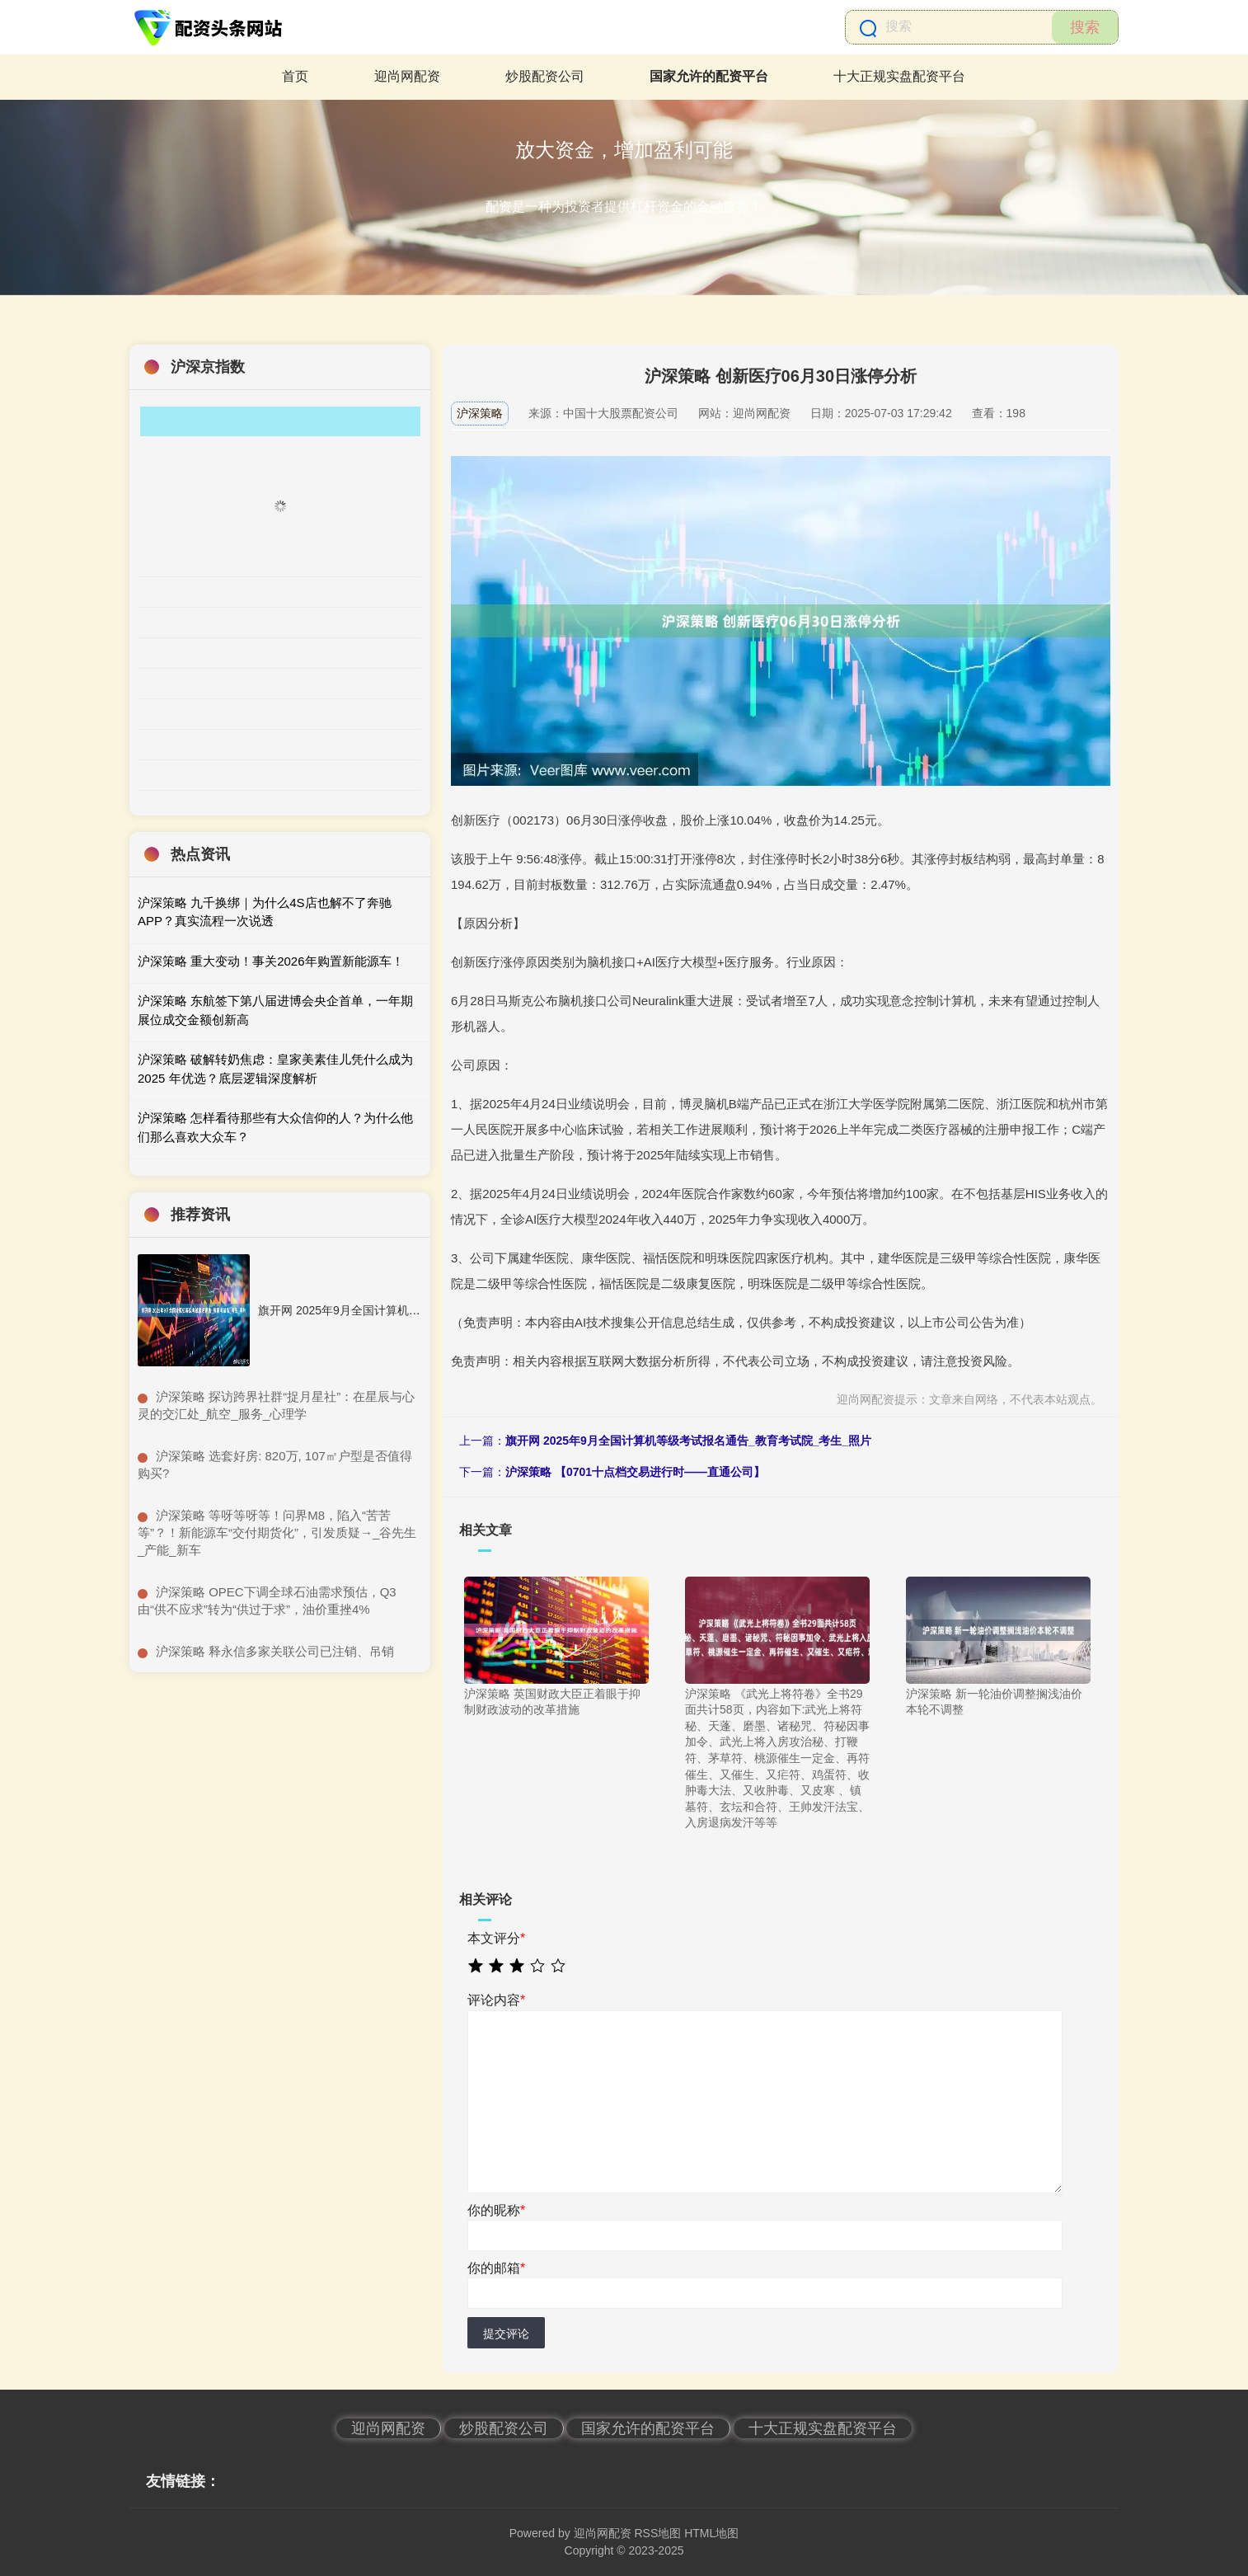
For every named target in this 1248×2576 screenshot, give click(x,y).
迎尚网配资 (407, 76)
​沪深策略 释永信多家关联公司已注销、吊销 (275, 1651)
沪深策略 (480, 413)
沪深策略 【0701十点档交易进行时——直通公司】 (635, 1471)
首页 (295, 76)
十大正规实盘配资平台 (899, 76)
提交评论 (506, 2333)
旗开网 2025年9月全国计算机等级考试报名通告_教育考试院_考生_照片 (688, 1440)
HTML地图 (711, 2533)
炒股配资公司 (544, 76)
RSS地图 (657, 2533)
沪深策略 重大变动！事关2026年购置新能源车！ (271, 961)
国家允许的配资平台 (709, 76)
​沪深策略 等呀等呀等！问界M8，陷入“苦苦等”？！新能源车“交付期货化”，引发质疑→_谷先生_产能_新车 (277, 1532)
